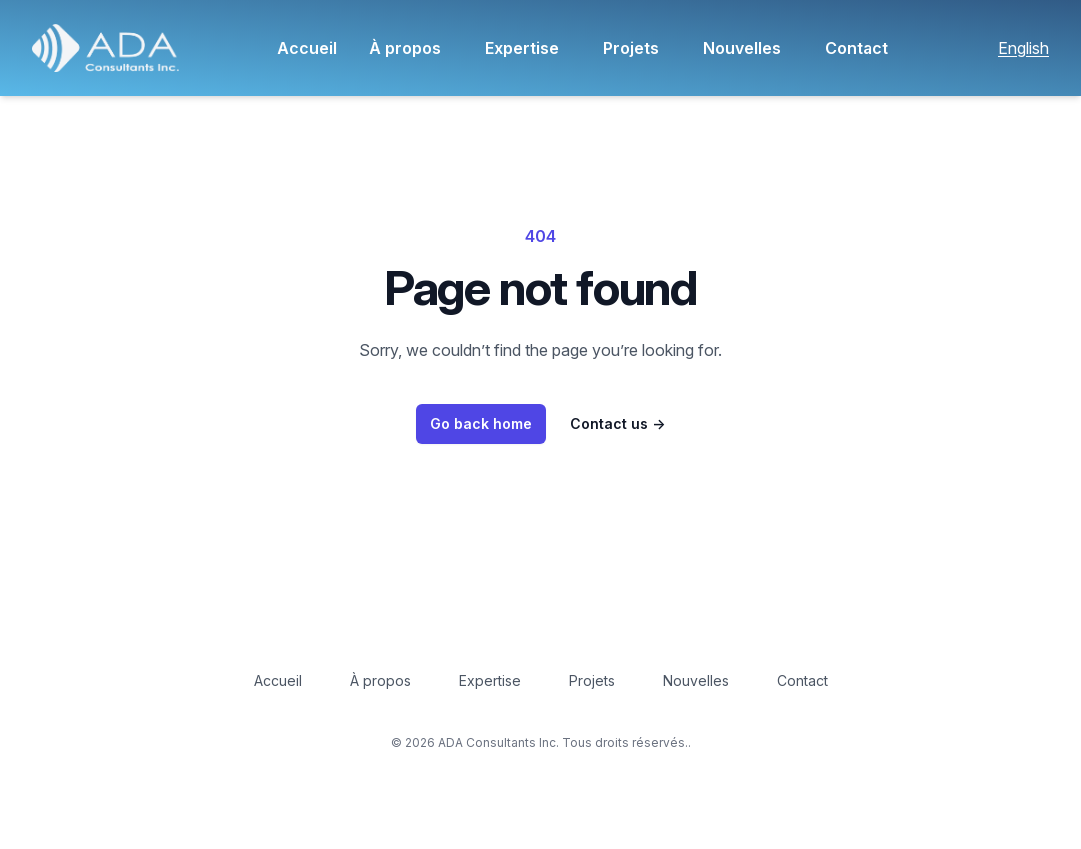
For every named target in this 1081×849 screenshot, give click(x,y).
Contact (856, 48)
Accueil (307, 48)
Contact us (617, 423)
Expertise (522, 48)
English (1023, 48)
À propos (405, 48)
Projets (631, 48)
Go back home (481, 423)
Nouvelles (742, 48)
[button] (105, 48)
